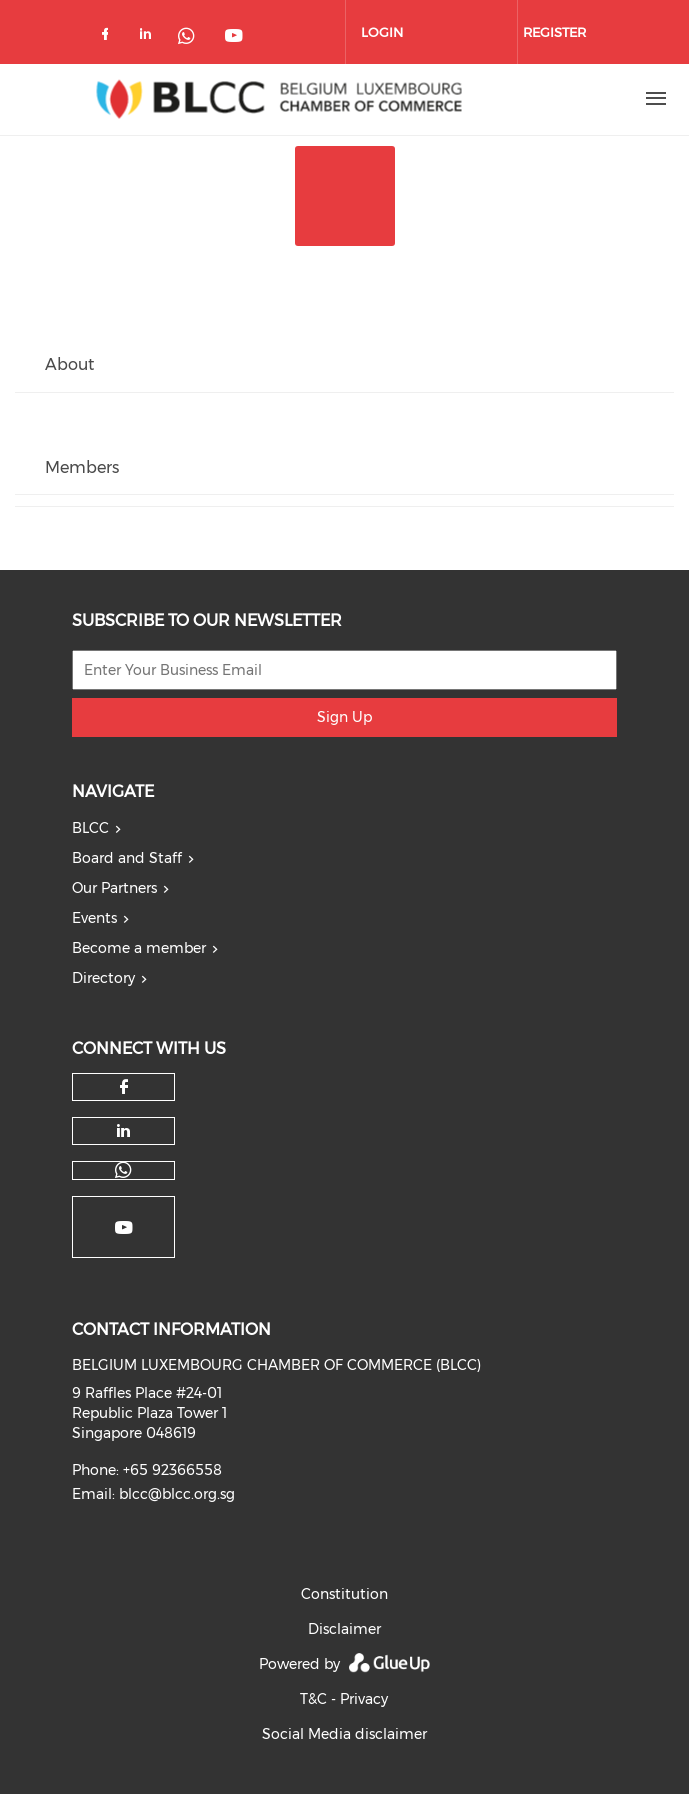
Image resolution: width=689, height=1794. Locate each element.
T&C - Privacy (344, 1699)
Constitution (344, 1594)
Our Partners (114, 888)
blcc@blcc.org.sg (177, 1494)
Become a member (139, 948)
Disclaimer (344, 1629)
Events (94, 918)
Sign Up (344, 717)
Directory (103, 978)
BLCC (90, 828)
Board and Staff (127, 858)
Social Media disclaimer (344, 1734)
